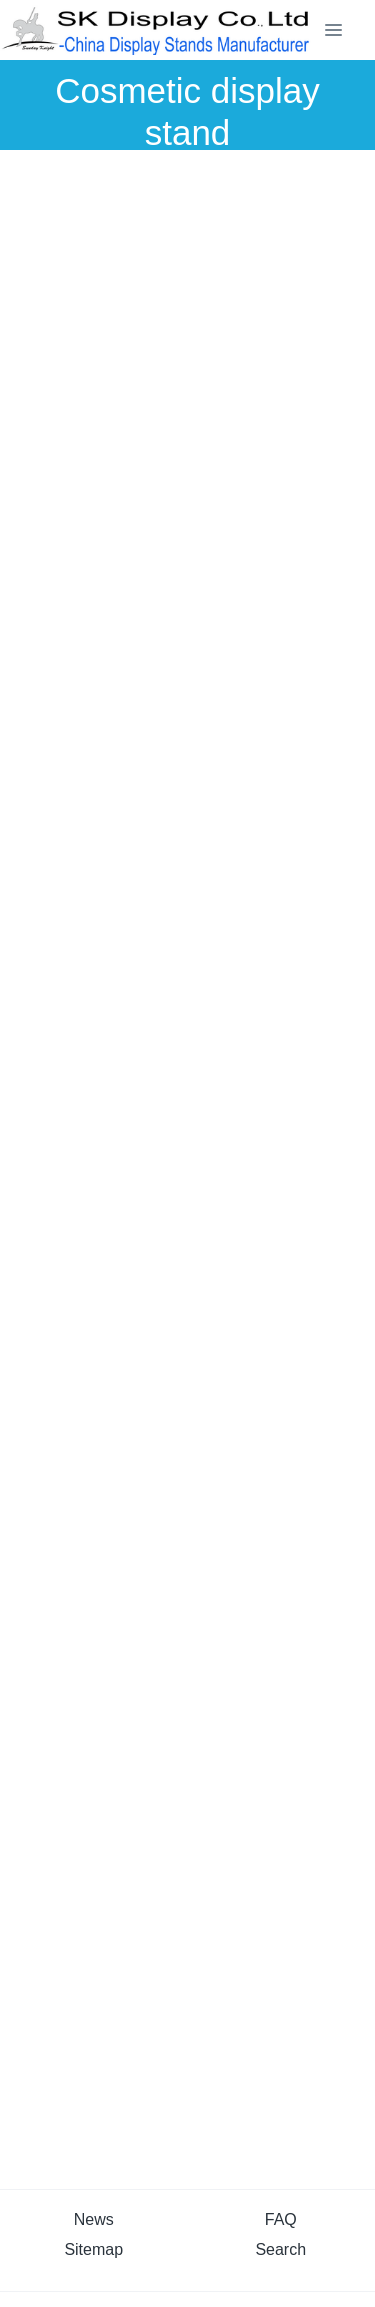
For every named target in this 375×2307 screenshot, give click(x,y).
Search (280, 2249)
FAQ (281, 2219)
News (94, 2219)
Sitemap (93, 2249)
